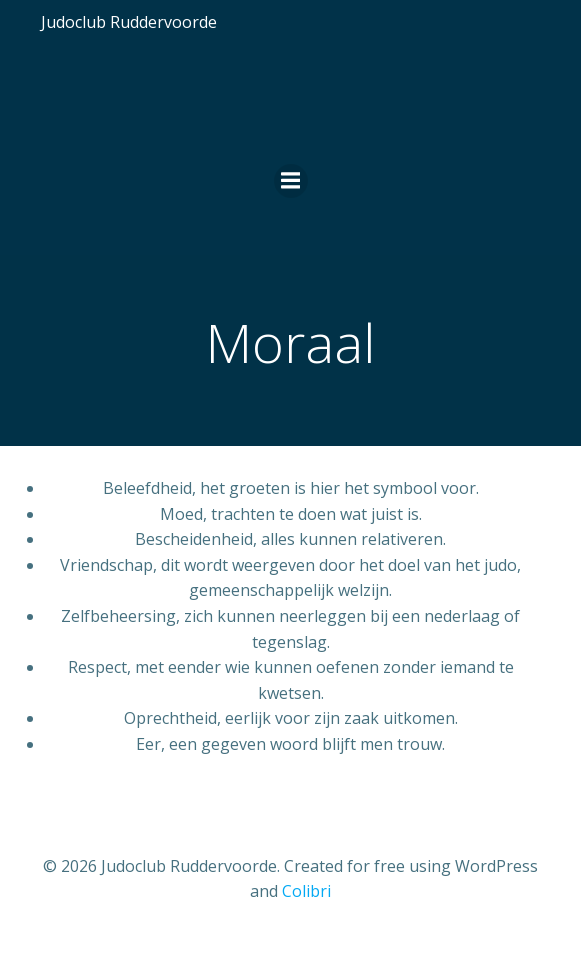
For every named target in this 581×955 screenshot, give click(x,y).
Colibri (306, 891)
